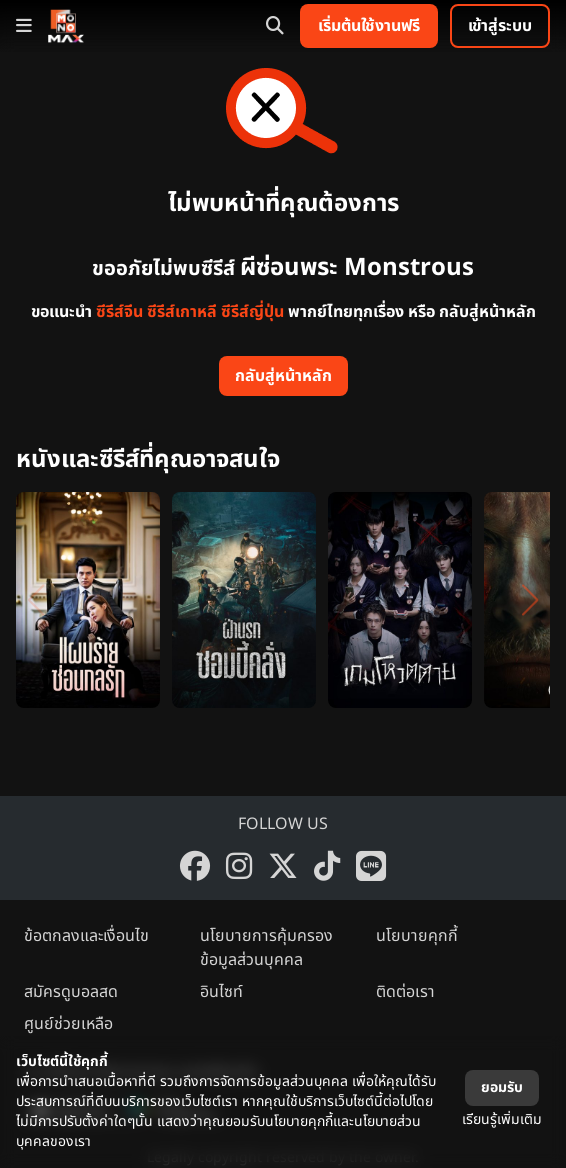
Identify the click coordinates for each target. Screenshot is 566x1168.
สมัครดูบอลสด (71, 992)
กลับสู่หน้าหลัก (283, 376)
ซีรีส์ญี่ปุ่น (252, 312)
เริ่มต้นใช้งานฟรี (369, 26)
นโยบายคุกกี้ (417, 936)
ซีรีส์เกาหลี (182, 312)
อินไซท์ (221, 992)
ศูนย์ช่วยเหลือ (68, 1024)
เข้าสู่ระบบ (500, 26)
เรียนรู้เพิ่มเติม (502, 1119)
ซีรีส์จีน (119, 312)
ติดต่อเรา (405, 992)
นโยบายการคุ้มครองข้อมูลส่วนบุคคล (266, 948)
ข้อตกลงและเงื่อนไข (86, 936)
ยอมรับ (502, 1087)
